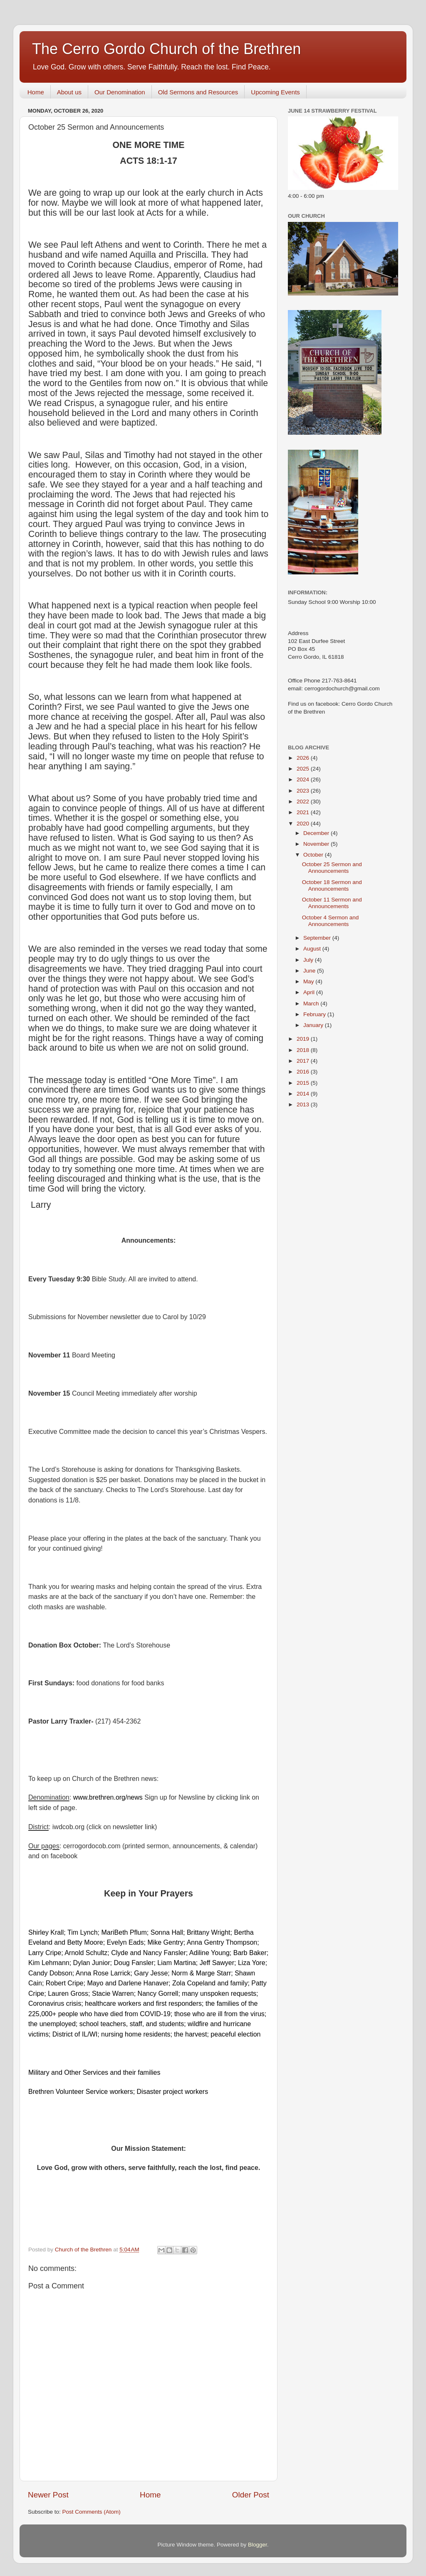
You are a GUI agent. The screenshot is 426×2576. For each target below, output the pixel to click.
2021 (304, 812)
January (314, 1025)
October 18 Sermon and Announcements (332, 885)
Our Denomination (119, 92)
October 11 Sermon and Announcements (332, 902)
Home (35, 92)
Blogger (257, 2545)
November (317, 844)
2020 (304, 823)
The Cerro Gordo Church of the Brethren (166, 48)
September (317, 938)
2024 (304, 779)
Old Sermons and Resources (198, 92)
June (310, 971)
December (317, 833)
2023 (304, 791)
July (309, 960)
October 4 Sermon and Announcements (330, 920)
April (309, 992)
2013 (304, 1104)
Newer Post (48, 2494)
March (311, 1003)
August (312, 949)
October (314, 855)
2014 (304, 1094)
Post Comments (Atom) (91, 2512)
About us (69, 92)
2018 (304, 1050)
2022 (304, 801)
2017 (304, 1061)
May (309, 981)
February (315, 1014)
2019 (304, 1039)
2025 (304, 769)
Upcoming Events (275, 92)
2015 (304, 1083)
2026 (304, 758)
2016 (304, 1072)
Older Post (250, 2494)
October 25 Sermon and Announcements (332, 867)
